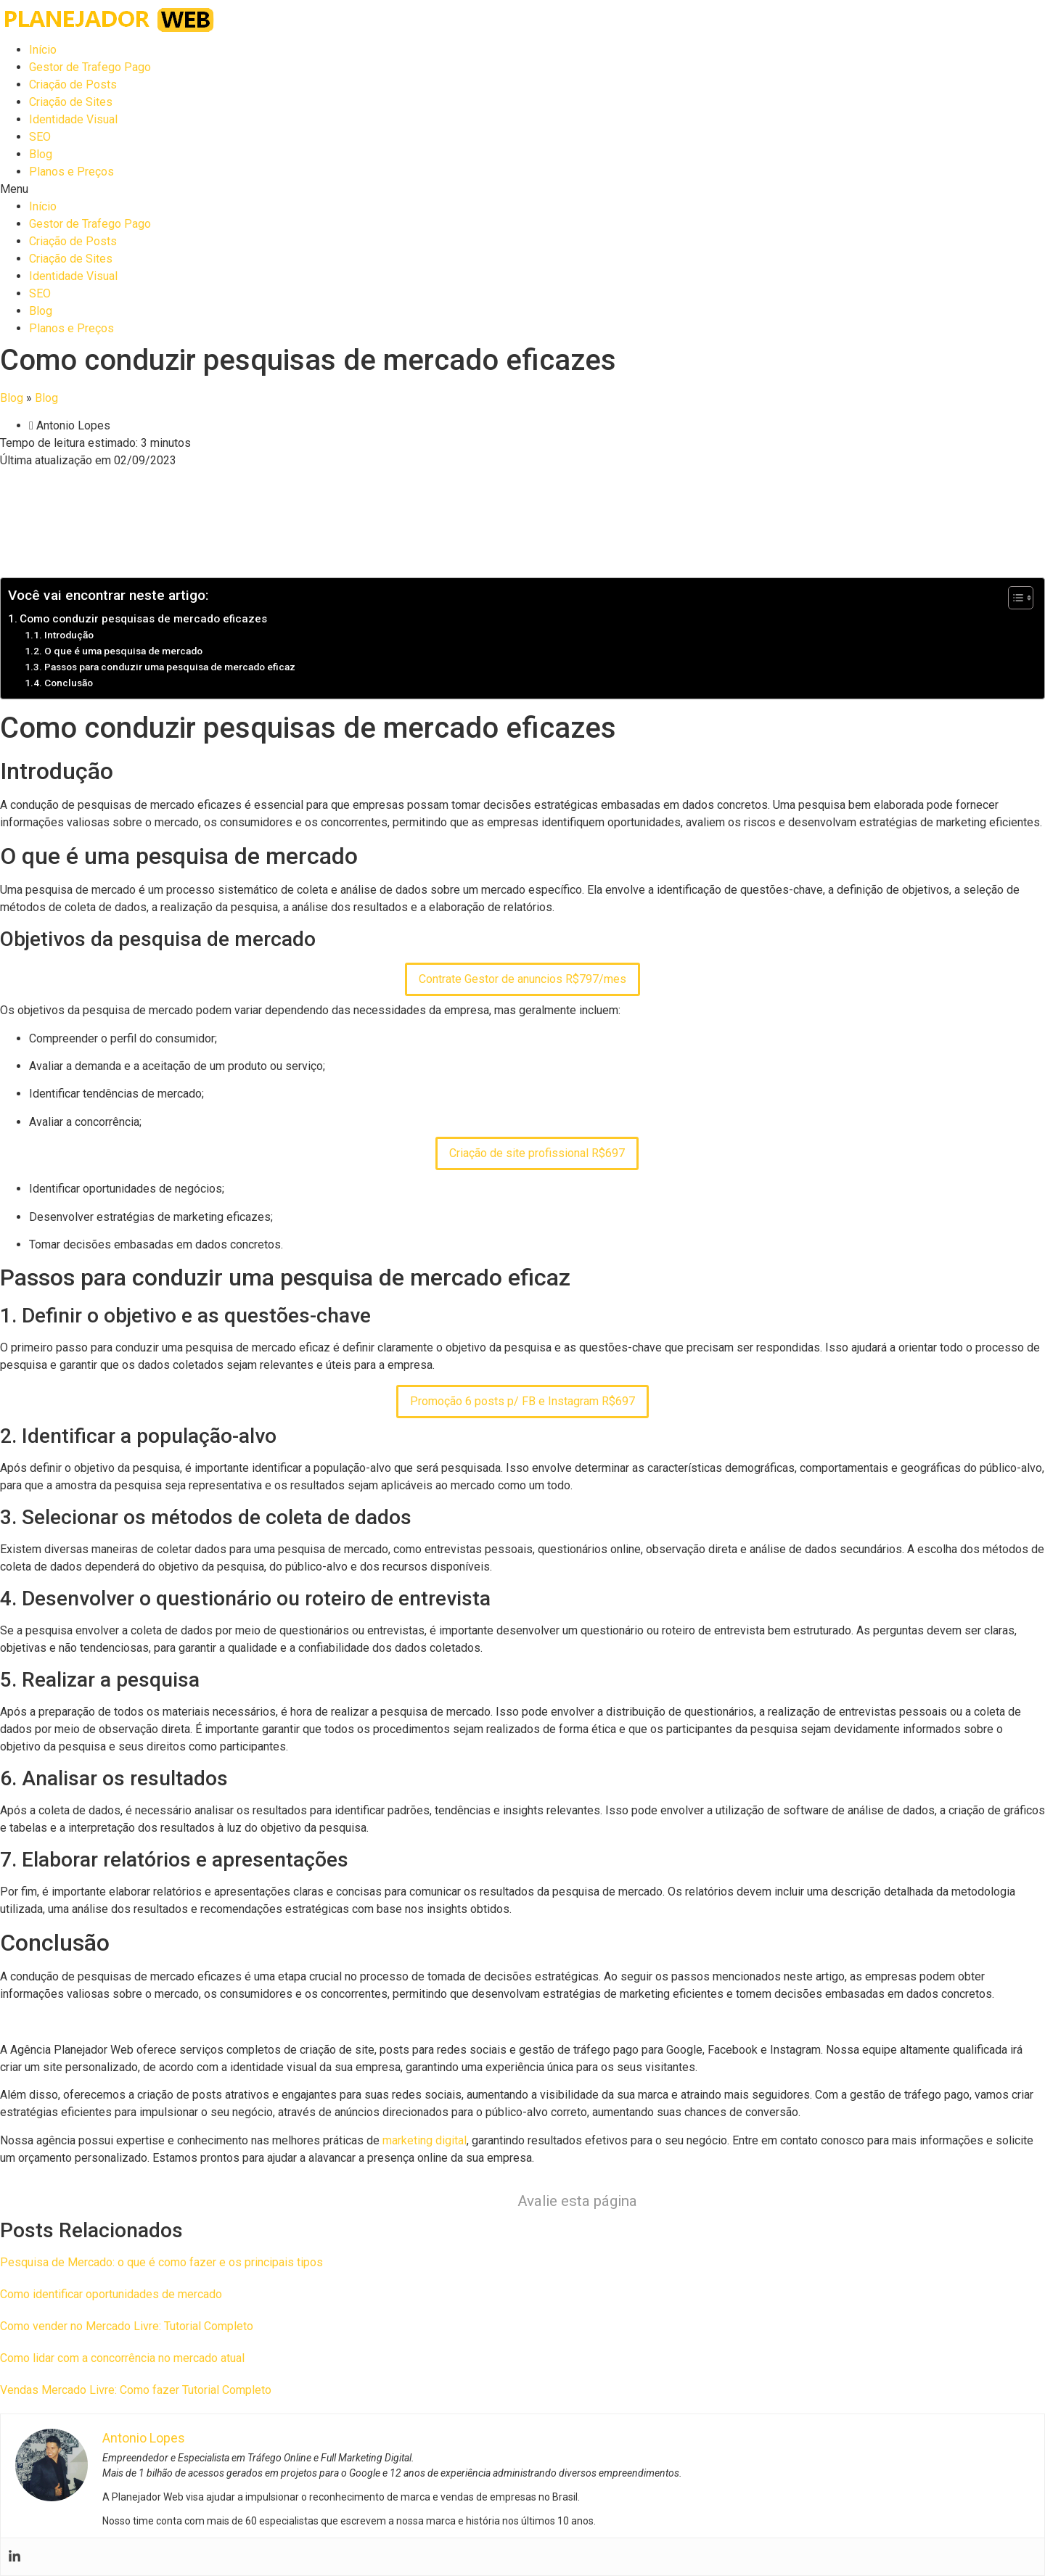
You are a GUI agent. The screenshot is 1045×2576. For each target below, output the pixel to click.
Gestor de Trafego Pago (90, 67)
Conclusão (68, 682)
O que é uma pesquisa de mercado (123, 651)
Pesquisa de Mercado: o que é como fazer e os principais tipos (161, 2262)
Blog (40, 154)
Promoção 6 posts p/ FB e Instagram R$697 (522, 1401)
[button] (522, 189)
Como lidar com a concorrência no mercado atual (122, 2358)
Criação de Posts (73, 84)
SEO (40, 137)
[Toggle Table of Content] (1013, 597)
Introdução (69, 635)
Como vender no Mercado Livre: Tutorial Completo (126, 2326)
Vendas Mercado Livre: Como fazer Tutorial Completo (135, 2390)
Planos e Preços (71, 171)
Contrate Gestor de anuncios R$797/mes (522, 979)
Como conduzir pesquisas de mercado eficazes (143, 618)
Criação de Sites (70, 102)
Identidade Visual (73, 119)
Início (43, 50)
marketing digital (424, 2140)
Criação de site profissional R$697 (537, 1153)
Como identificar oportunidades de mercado (111, 2294)
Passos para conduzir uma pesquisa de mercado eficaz (169, 666)
